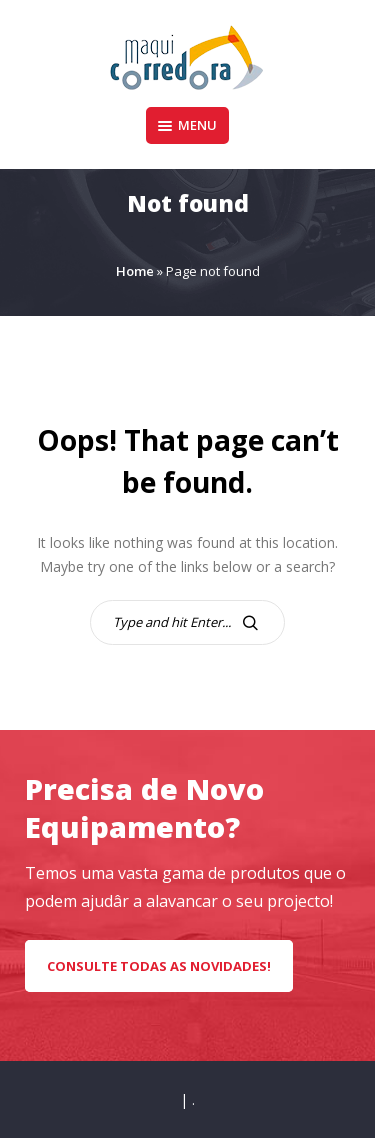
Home (135, 271)
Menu (187, 125)
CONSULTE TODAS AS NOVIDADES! (159, 966)
